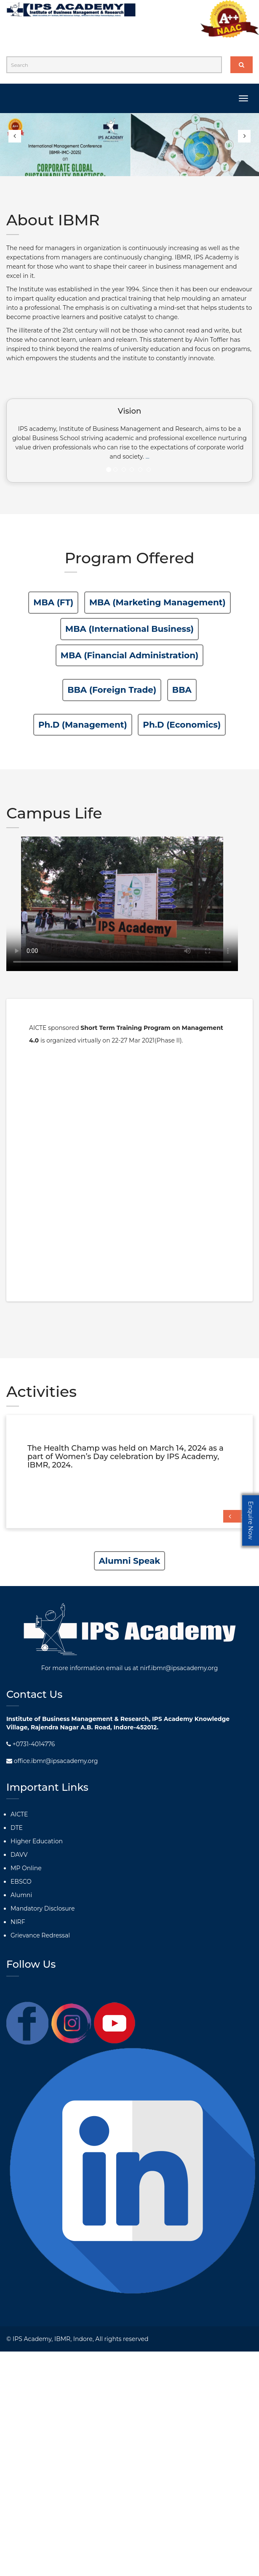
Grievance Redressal (40, 1935)
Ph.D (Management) (82, 725)
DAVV (19, 1854)
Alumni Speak (129, 1561)
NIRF (18, 1922)
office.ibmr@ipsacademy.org (52, 1761)
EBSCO (21, 1881)
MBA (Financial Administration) (129, 655)
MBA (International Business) (129, 629)
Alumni (21, 1895)
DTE (17, 1828)
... (148, 456)
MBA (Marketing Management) (157, 602)
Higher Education (37, 1841)
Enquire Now (250, 1520)
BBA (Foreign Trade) (111, 690)
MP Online (26, 1868)
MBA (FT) (53, 602)
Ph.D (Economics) (182, 725)
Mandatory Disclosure (43, 1908)
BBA (182, 690)
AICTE (19, 1814)
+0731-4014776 (30, 1744)
